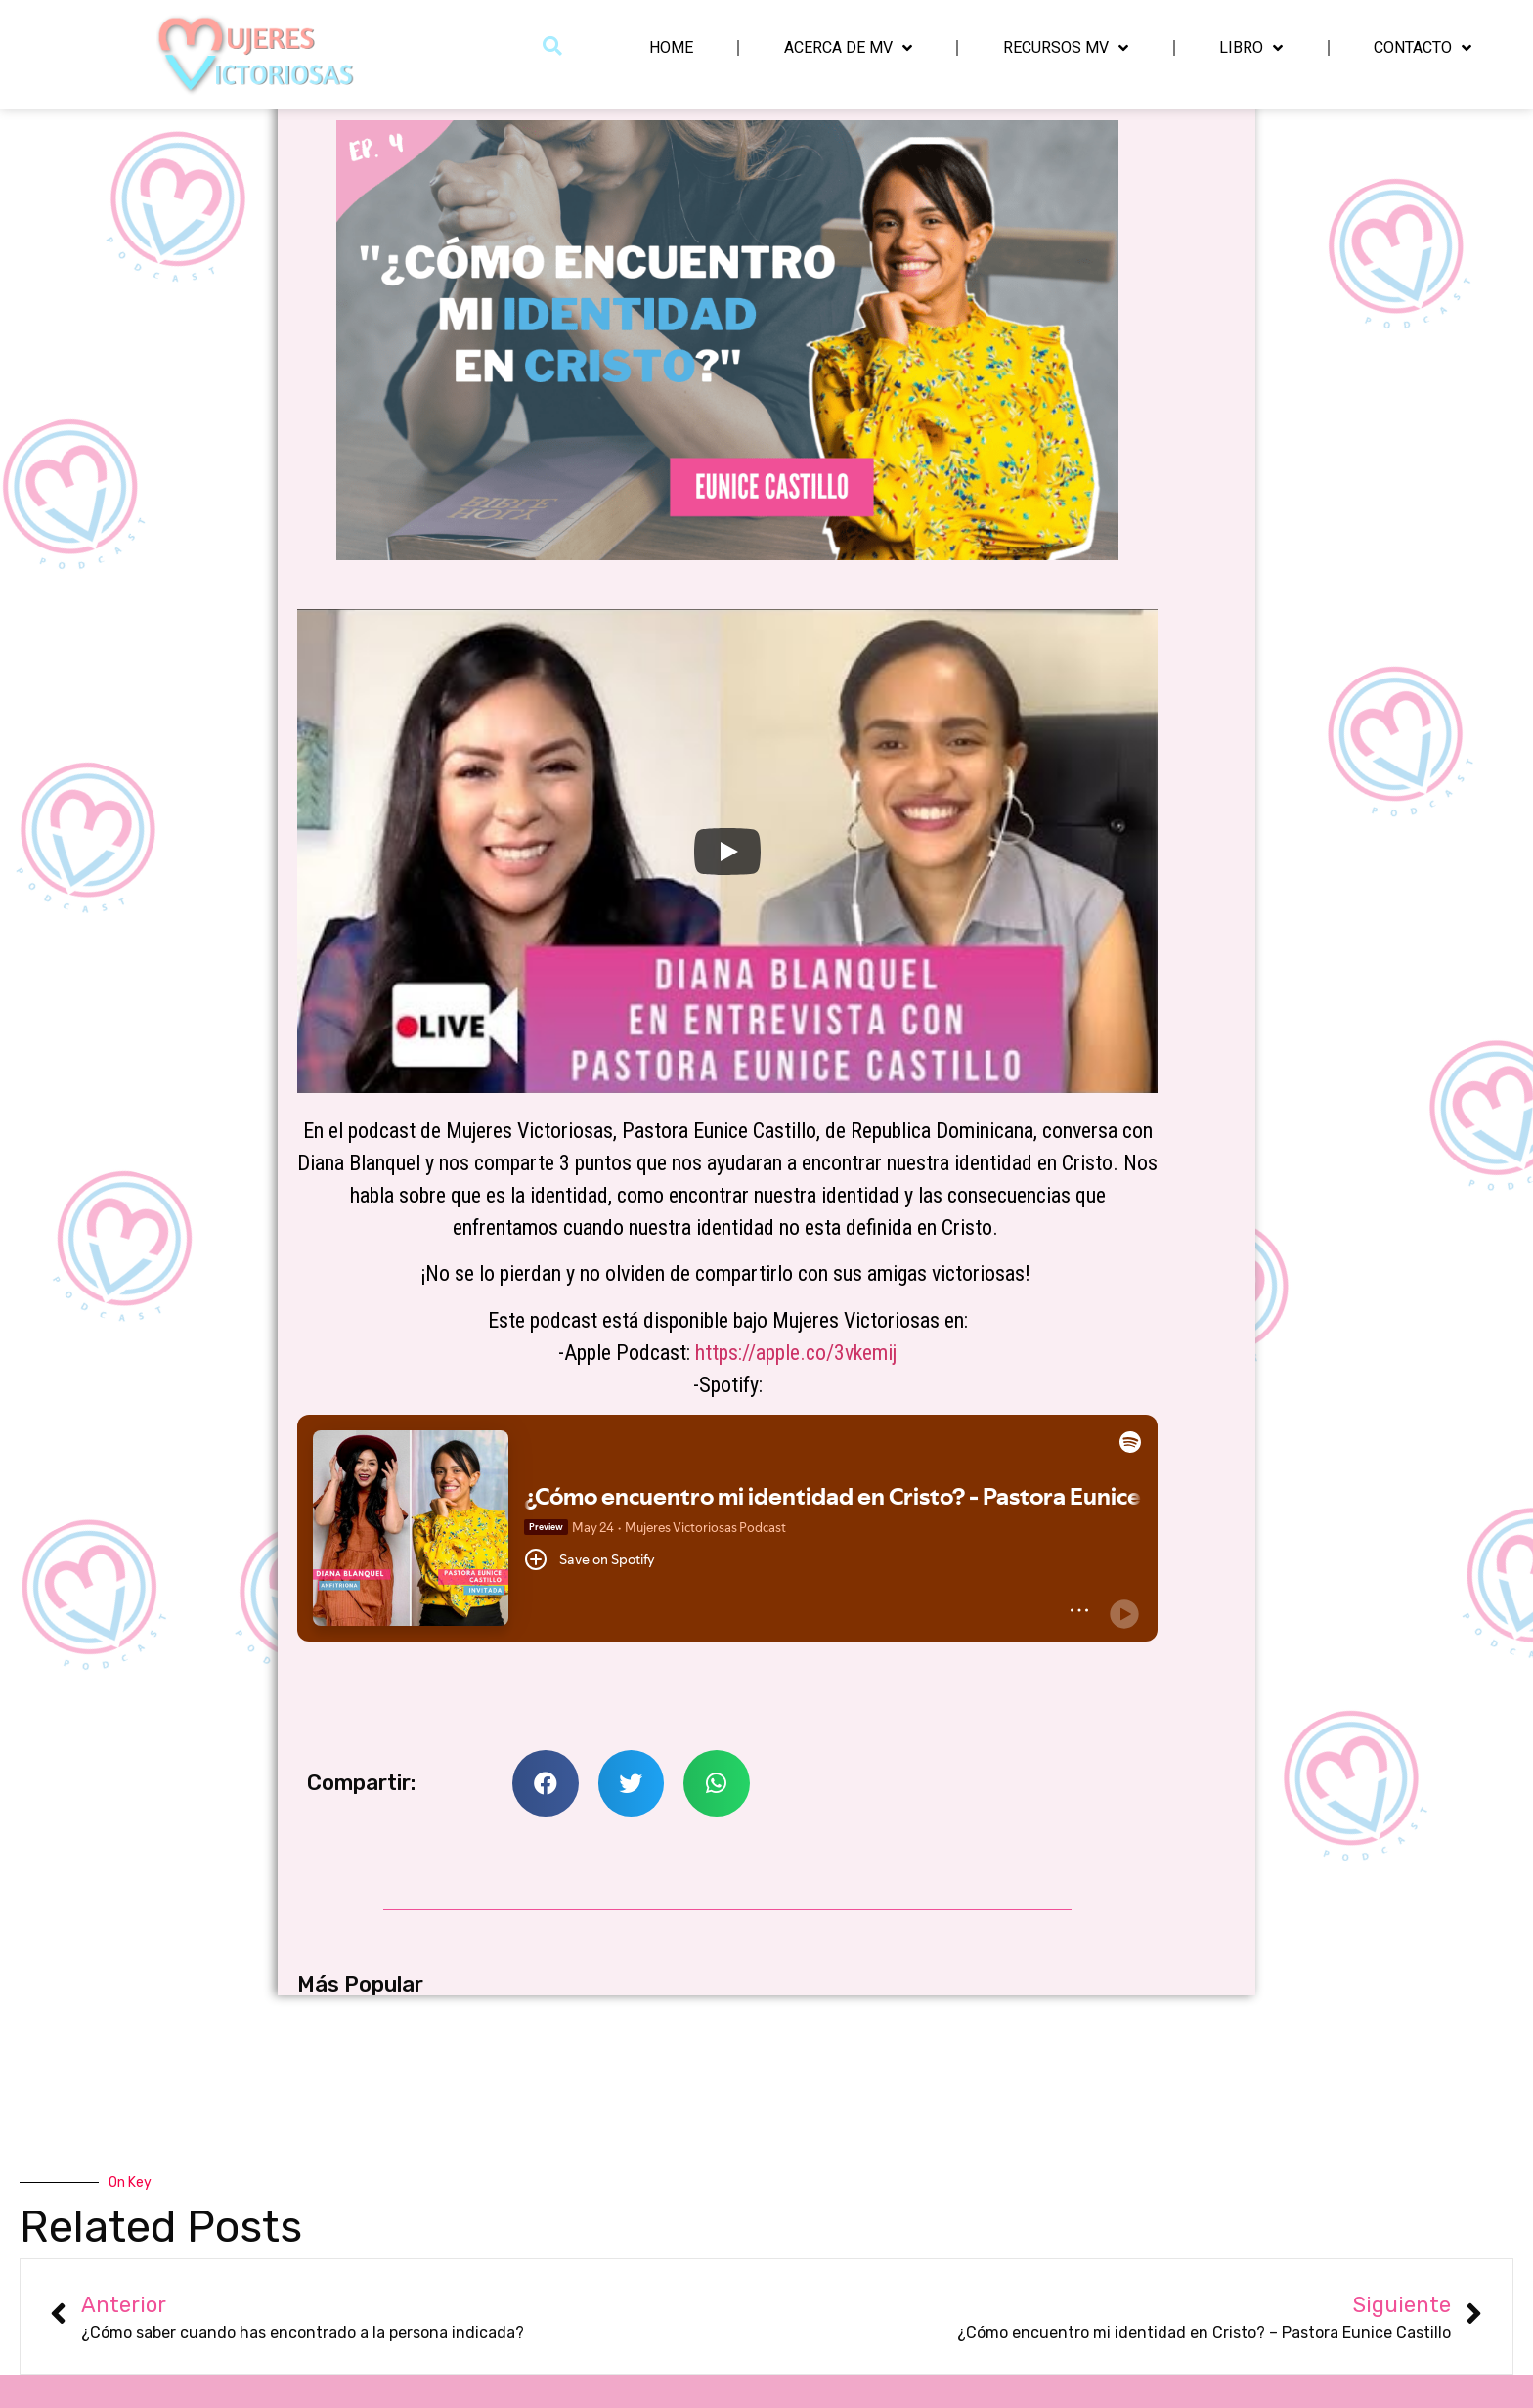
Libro (1251, 48)
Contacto (1422, 48)
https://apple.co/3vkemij (796, 1352)
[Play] (727, 851)
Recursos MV (1065, 48)
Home (671, 47)
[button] (553, 45)
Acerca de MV (848, 48)
